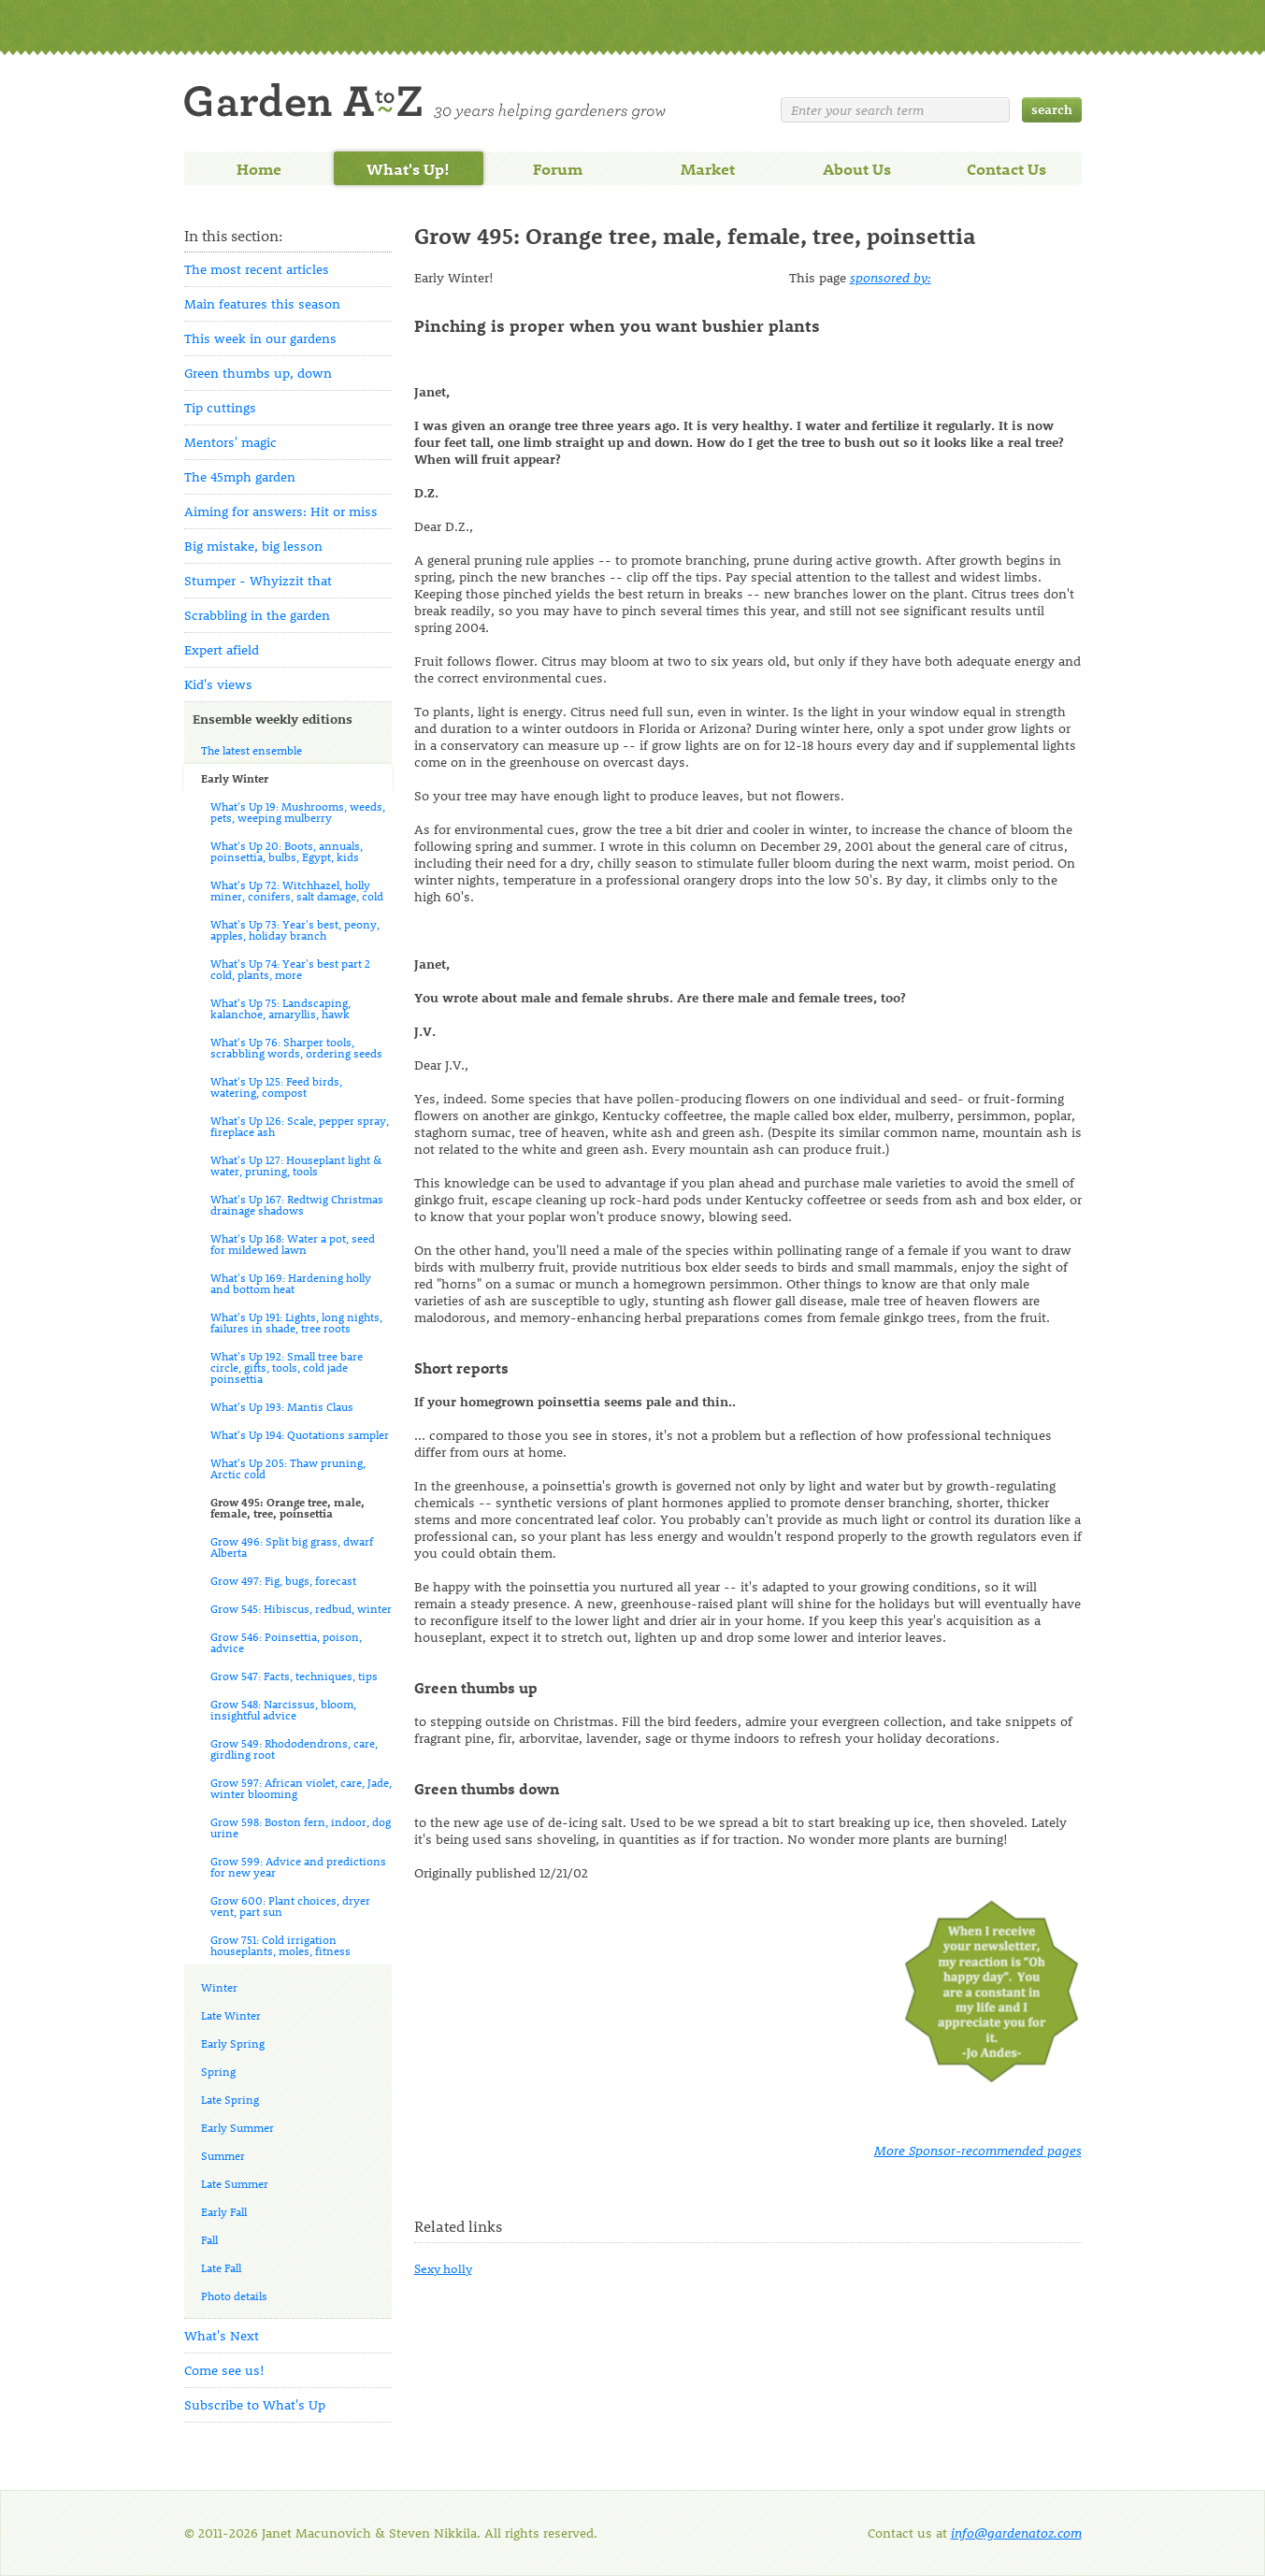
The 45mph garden (239, 476)
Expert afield (221, 649)
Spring (218, 2071)
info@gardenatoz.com (1016, 2532)
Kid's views (218, 684)
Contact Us (1006, 168)
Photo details (234, 2295)
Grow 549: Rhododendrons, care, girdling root (294, 1748)
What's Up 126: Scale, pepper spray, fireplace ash (299, 1126)
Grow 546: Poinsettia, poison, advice (286, 1642)
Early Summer (237, 2127)
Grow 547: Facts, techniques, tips (294, 1675)
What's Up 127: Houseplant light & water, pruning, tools (295, 1165)
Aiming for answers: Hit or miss (281, 511)
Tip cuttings (220, 407)
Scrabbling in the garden (257, 615)
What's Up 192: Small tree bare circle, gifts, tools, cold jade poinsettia (286, 1367)
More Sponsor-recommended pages (978, 2150)
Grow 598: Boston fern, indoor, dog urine (300, 1827)
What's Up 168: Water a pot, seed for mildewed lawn (292, 1243)
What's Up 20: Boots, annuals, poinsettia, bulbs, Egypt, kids (286, 851)
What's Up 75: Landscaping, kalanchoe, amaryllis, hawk (280, 1008)
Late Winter (231, 2015)
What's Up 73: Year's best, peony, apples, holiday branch (295, 929)
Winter (219, 1986)
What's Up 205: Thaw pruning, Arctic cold (288, 1468)
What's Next (221, 2335)
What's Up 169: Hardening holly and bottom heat (290, 1283)
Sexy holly (443, 2268)
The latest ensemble (251, 749)
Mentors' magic (230, 442)
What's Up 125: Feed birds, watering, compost (276, 1086)
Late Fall (221, 2267)
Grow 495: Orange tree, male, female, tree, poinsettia (287, 1507)
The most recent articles (256, 269)
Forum (557, 168)
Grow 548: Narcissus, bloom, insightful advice (283, 1709)
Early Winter (234, 777)
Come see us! (224, 2370)
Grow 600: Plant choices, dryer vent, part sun (290, 1905)
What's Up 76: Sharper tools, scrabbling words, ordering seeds (296, 1047)
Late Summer (234, 2183)
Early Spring (233, 2043)
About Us (857, 168)
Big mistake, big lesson (253, 545)
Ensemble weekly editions (272, 718)
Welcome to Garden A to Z (425, 101)
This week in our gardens (260, 338)
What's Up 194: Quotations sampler (299, 1434)
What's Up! (408, 168)
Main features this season (262, 303)
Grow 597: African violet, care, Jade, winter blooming (301, 1788)
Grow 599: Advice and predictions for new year (298, 1866)
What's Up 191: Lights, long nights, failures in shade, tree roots (296, 1322)
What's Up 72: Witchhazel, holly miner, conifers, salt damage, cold (296, 890)
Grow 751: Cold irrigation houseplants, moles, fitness (280, 1945)
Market (708, 168)
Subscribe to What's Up (254, 2404)
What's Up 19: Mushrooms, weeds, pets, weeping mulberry (297, 812)
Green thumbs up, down (258, 372)
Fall (209, 2239)
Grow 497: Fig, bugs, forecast (283, 1580)
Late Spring (230, 2099)
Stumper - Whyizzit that (258, 580)
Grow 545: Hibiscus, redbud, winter (301, 1608)
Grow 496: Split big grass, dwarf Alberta (291, 1546)
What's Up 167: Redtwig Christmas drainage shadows (296, 1204)
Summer (223, 2155)
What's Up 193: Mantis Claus (281, 1406)
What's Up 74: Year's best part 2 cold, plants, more (290, 969)
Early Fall (224, 2211)
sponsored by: (890, 277)
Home (259, 168)
